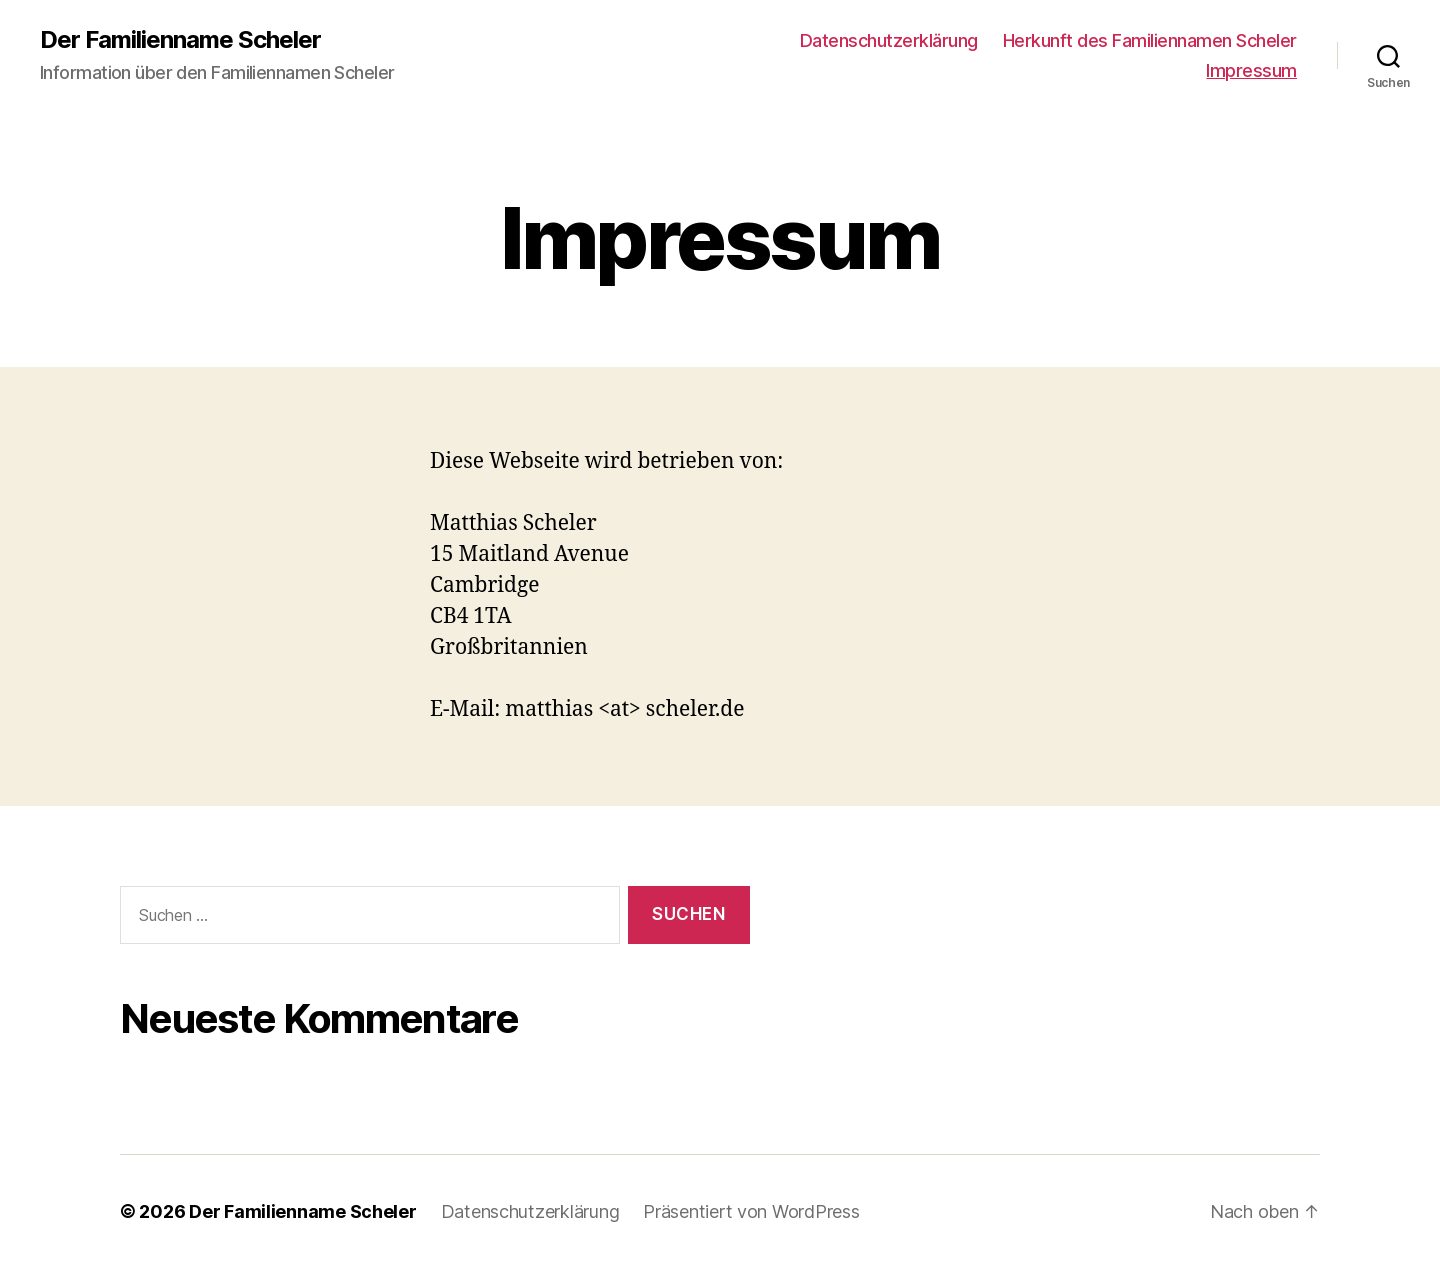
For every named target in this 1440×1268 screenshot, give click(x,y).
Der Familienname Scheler (180, 40)
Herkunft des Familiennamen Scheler (1150, 40)
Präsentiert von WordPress (751, 1211)
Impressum (1251, 70)
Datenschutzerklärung (889, 40)
